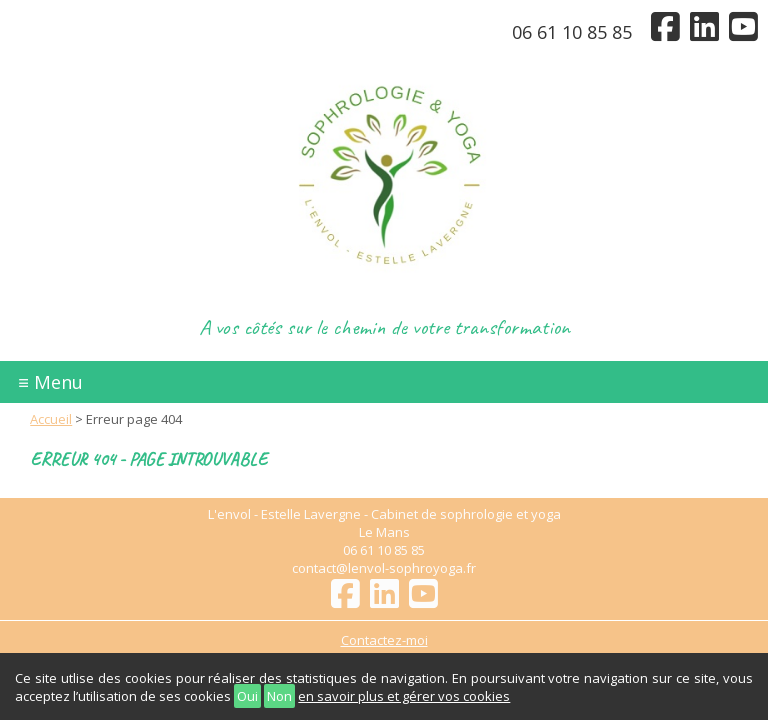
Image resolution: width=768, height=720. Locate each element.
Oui (247, 696)
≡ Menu (50, 382)
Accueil (51, 419)
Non (279, 696)
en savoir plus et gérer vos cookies (404, 696)
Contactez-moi (384, 640)
